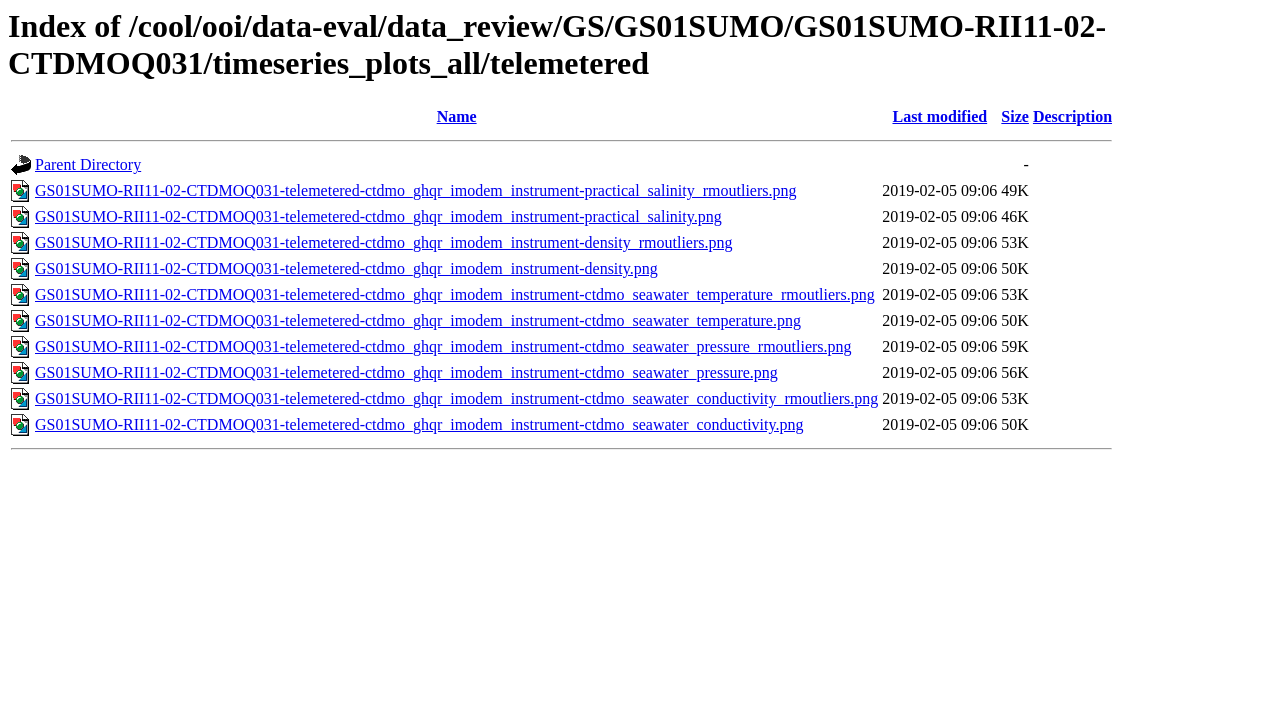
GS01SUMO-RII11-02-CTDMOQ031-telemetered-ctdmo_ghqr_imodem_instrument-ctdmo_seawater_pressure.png (406, 372)
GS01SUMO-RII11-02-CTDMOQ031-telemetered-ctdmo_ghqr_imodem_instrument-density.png (346, 268)
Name (457, 116)
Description (1072, 116)
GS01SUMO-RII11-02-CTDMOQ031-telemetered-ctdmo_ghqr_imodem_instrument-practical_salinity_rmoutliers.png (415, 190)
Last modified (939, 116)
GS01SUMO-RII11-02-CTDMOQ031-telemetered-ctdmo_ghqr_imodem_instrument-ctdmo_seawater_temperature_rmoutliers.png (455, 294)
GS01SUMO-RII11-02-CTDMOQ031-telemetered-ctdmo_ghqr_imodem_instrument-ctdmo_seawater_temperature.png (418, 320)
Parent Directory (88, 164)
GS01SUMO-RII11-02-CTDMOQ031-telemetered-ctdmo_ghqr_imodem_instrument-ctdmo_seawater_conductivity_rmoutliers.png (456, 398)
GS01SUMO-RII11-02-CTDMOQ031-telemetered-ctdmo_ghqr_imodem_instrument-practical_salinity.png (378, 216)
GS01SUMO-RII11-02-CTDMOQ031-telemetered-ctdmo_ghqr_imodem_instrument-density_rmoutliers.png (384, 242)
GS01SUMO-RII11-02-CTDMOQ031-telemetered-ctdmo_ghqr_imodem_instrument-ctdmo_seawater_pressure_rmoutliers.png (443, 346)
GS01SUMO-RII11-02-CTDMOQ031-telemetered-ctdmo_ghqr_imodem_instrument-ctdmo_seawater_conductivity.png (419, 424)
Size (1015, 116)
